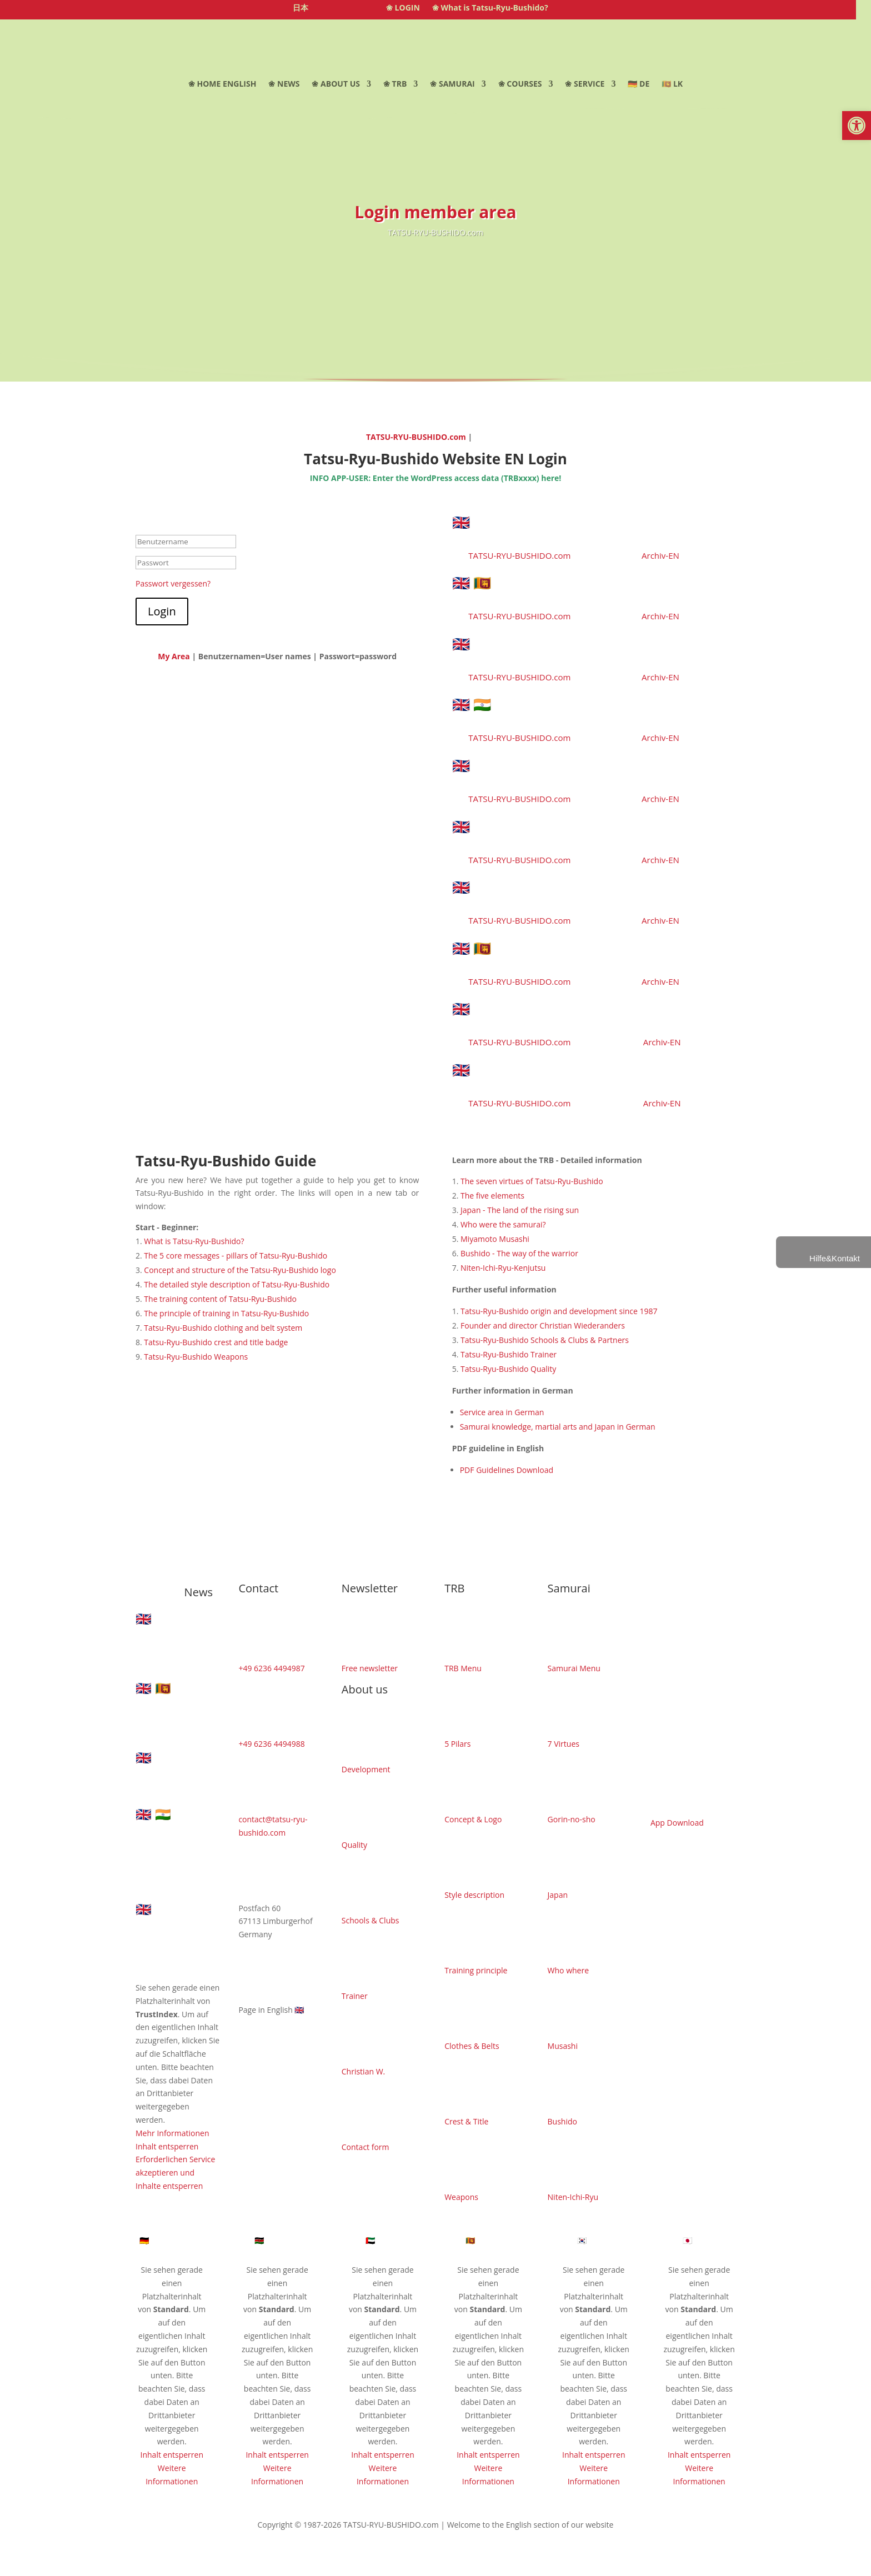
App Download (677, 1822)
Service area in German (502, 1412)
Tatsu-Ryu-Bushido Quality (508, 1369)
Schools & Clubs (370, 1920)
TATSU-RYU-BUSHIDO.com (417, 437)
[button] (856, 125)
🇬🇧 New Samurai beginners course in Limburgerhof (575, 772)
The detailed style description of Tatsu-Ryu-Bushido (236, 1284)
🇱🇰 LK (672, 84)
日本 (300, 8)
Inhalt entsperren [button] (167, 2146)
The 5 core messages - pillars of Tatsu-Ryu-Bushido (235, 1255)
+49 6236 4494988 (271, 1743)
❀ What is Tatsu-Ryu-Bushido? (490, 8)
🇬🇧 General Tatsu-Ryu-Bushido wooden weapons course (583, 894)
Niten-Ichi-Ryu (573, 2197)
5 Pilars (457, 1743)
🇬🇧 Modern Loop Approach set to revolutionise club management (563, 1016)
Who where (568, 1970)
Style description (474, 1895)
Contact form (365, 2147)
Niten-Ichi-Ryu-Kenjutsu (502, 1267)
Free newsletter (370, 1668)
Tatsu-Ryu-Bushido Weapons (196, 1356)
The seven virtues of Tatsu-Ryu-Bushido (531, 1181)
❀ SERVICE (584, 84)
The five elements (492, 1195)
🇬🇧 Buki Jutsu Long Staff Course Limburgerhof (557, 651)
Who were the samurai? (503, 1224)
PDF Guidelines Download (506, 1470)
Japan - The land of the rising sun (519, 1210)
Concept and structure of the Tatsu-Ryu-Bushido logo (240, 1270)
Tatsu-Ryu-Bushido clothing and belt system (223, 1327)
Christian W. (363, 2071)
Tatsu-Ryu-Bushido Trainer (508, 1354)
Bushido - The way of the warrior (519, 1253)
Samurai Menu (574, 1668)
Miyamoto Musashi (494, 1239)
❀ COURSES (520, 84)
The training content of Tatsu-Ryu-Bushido (220, 1299)
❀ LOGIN (403, 8)
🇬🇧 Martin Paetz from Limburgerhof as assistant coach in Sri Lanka (581, 1077)
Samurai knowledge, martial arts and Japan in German (557, 1426)
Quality (354, 1845)
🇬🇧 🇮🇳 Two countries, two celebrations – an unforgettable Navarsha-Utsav (586, 711)
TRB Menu (463, 1668)
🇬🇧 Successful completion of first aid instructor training (573, 833)
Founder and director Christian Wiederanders (542, 1325)
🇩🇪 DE (638, 84)
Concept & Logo (473, 1819)
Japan (558, 1895)
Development (366, 1769)
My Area (174, 656)
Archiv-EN (660, 555)
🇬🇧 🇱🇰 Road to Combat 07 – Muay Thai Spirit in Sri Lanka (580, 590)
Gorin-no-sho (571, 1819)
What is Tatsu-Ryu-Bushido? (194, 1241)
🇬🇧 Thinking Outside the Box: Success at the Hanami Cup (585, 529)
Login (162, 611)
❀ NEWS (283, 84)
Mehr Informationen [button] (172, 2133)
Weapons (461, 2197)
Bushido (562, 2121)
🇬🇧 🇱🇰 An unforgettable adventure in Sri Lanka (585, 955)
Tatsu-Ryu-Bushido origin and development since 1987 (559, 1311)
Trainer (355, 1996)
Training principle (475, 1970)
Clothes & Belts (471, 2046)
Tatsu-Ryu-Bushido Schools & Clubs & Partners (544, 1340)
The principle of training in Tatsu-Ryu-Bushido (226, 1313)
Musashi (563, 2046)
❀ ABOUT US (335, 84)
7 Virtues (563, 1743)
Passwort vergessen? (173, 583)
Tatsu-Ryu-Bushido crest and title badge (216, 1342)
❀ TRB (395, 84)
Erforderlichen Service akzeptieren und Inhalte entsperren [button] (175, 2172)
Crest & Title (466, 2121)
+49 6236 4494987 (271, 1668)
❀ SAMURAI (452, 84)
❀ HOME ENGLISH (222, 84)
